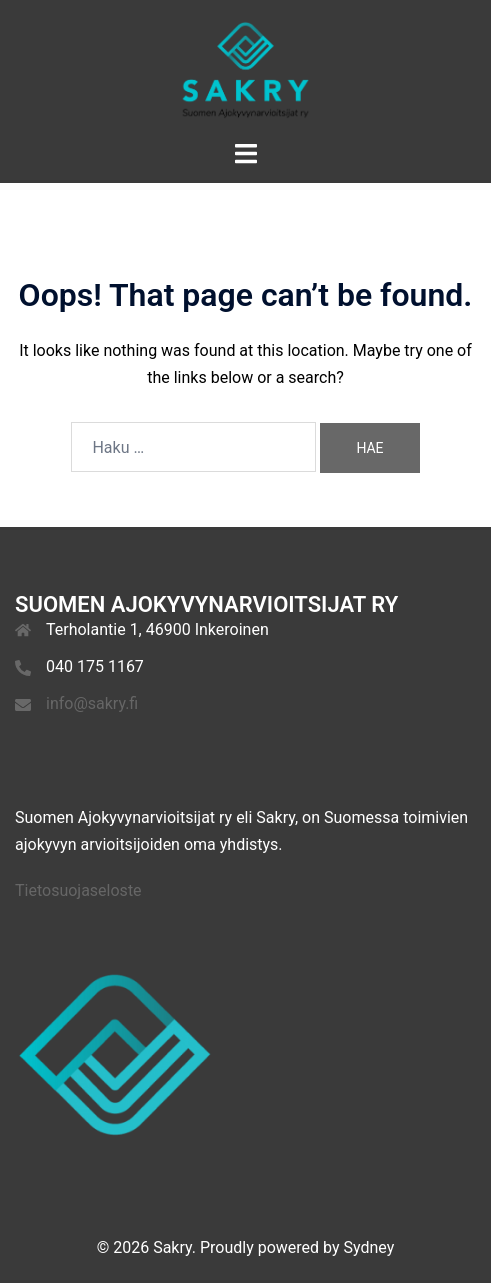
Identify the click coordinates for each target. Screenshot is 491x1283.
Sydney (369, 1247)
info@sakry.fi (92, 703)
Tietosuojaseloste (78, 890)
